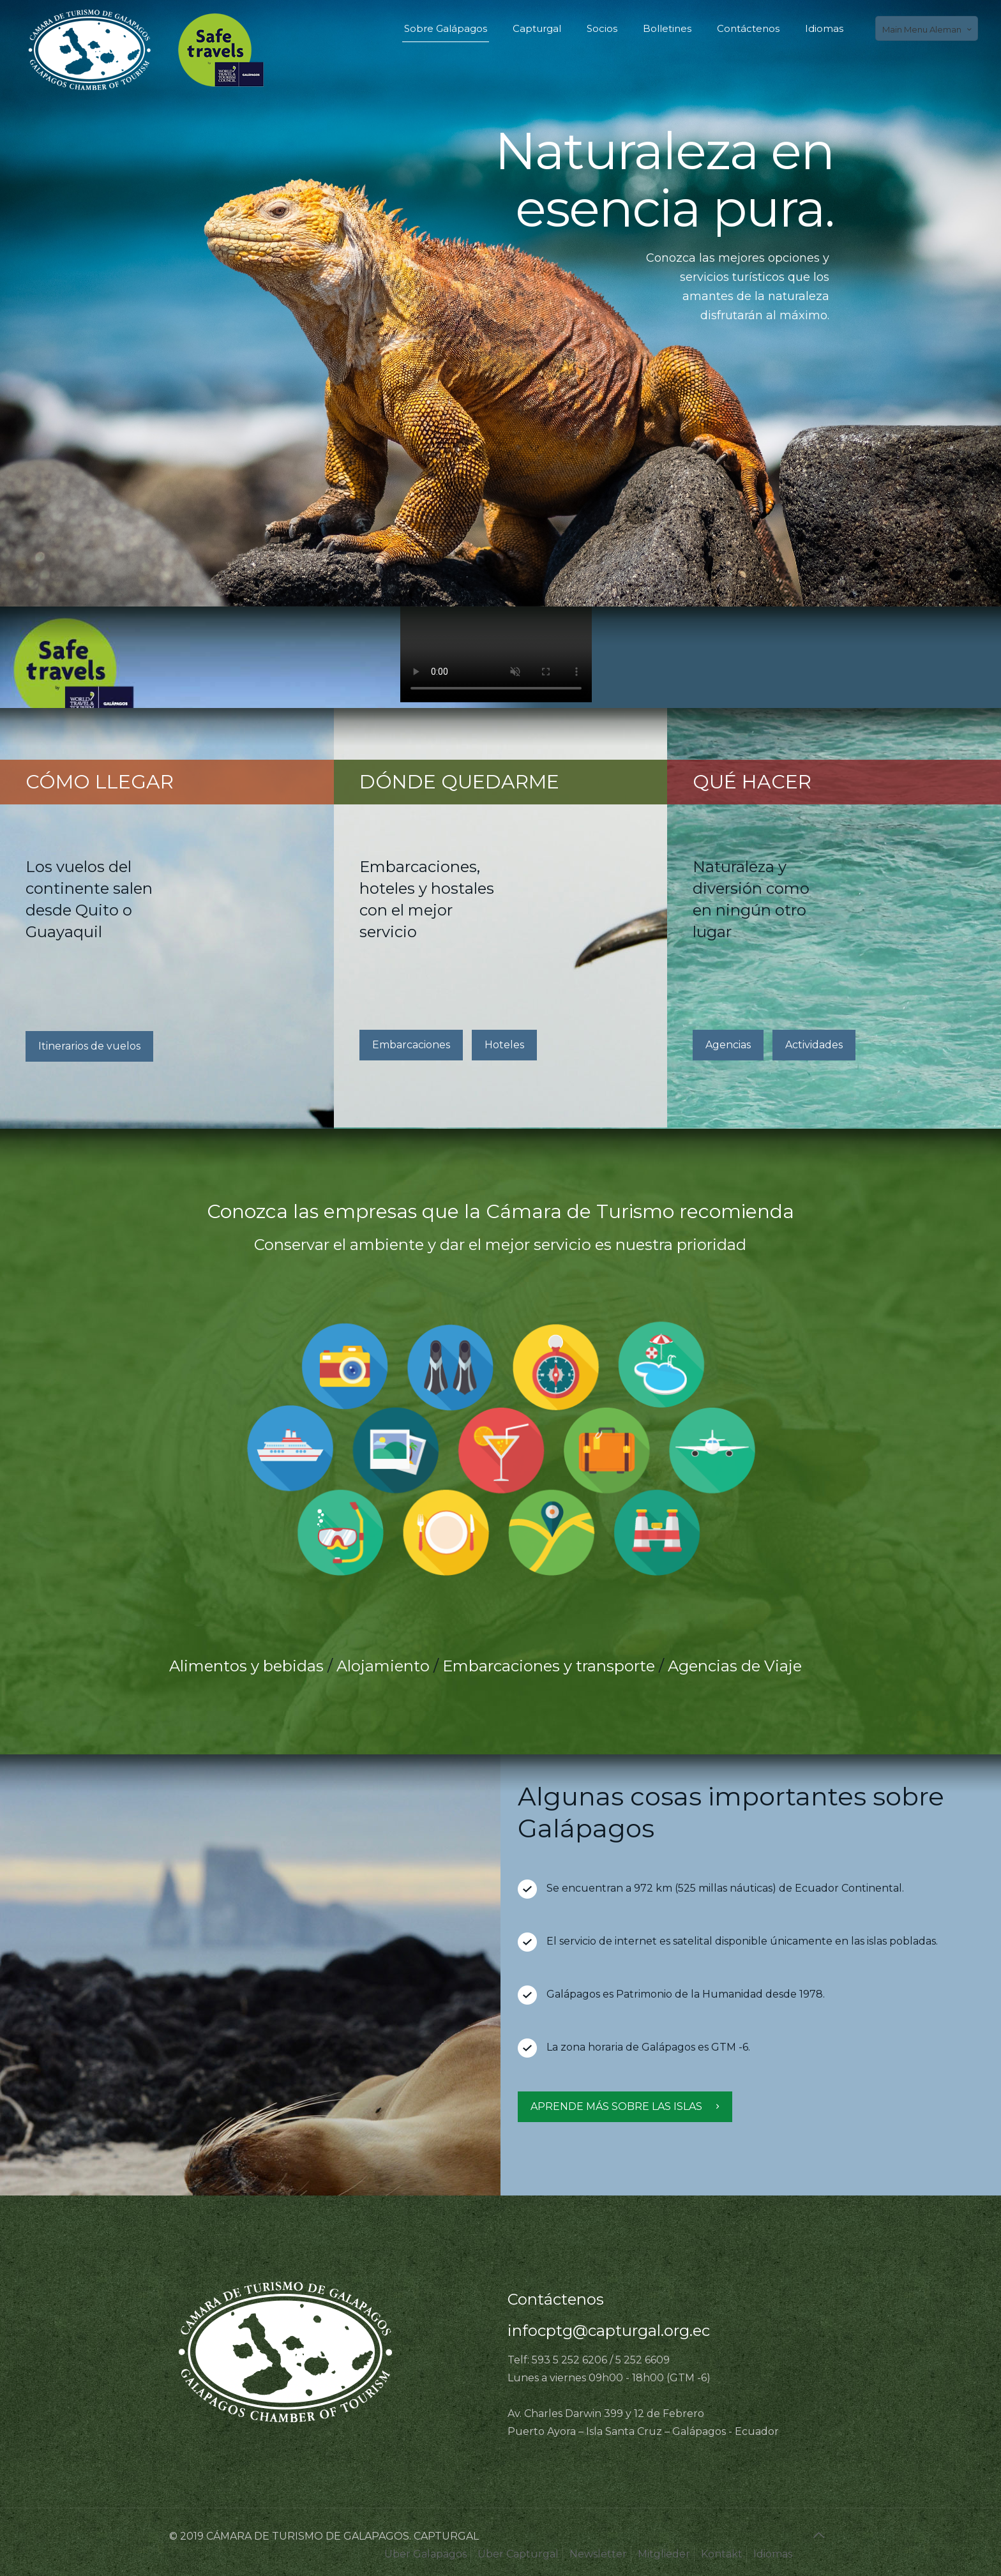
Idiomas (772, 2554)
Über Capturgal (518, 2554)
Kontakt (721, 2554)
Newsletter (598, 2554)
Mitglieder (664, 2554)
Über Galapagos (425, 2554)
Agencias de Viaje (735, 1666)
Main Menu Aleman (928, 29)
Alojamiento (383, 1666)
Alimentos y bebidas (246, 1666)
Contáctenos (556, 2299)
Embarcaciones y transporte (548, 1666)
